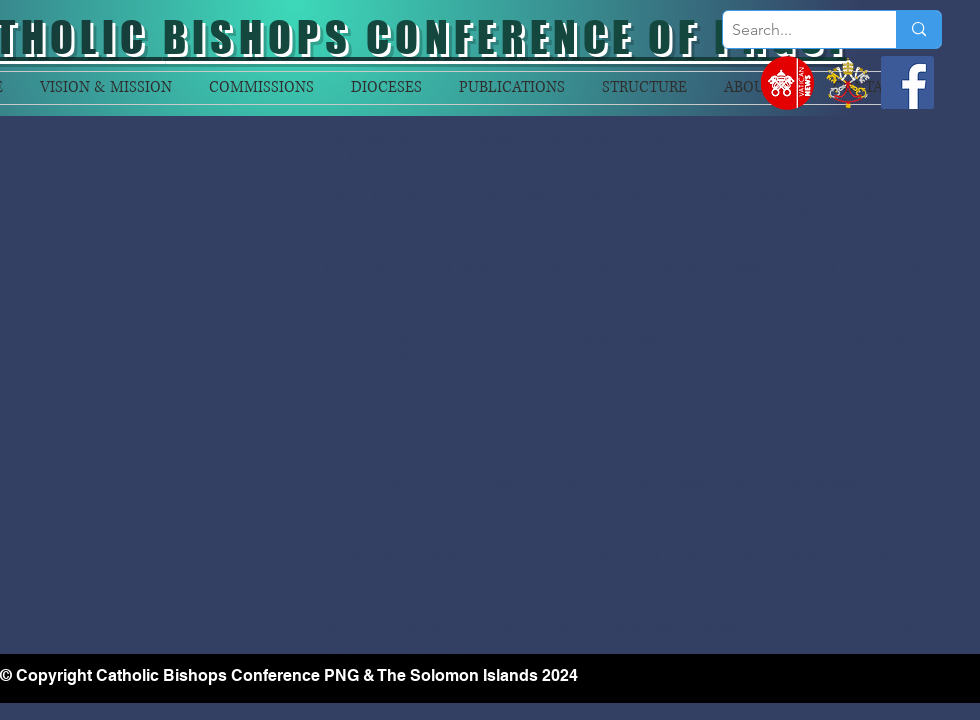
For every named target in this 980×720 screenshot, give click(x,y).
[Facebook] (907, 82)
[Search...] (793, 30)
